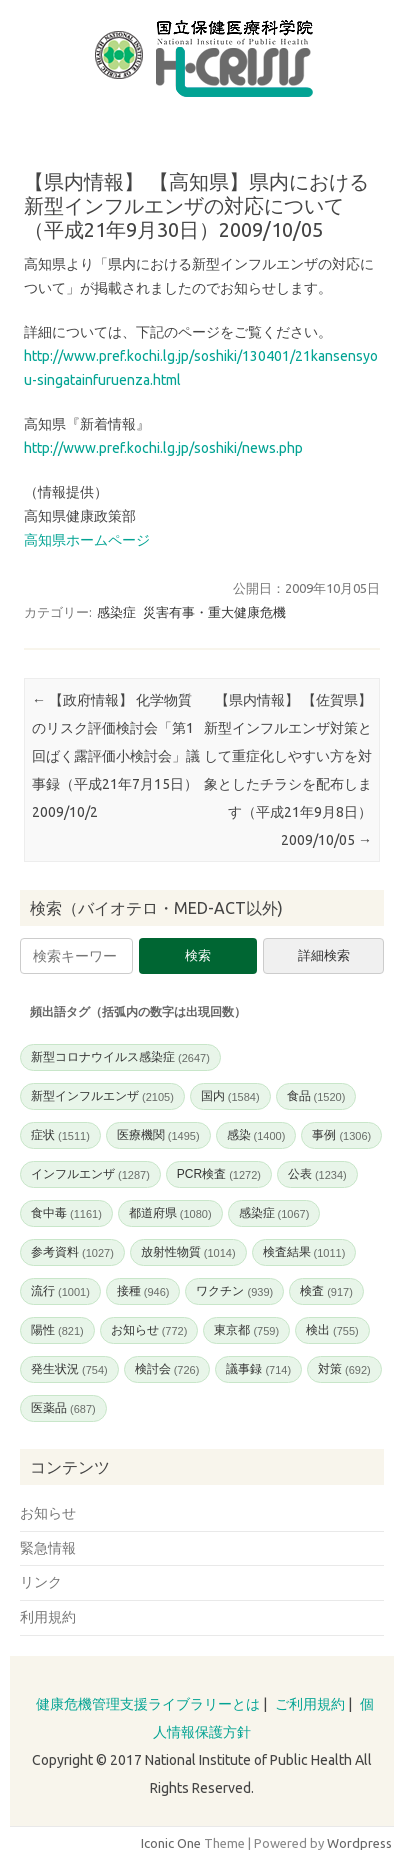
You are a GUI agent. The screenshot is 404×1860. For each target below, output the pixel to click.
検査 (326, 1291)
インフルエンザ (90, 1174)
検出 (332, 1330)
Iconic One (171, 1843)
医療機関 (158, 1135)
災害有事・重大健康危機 (214, 612)
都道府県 (170, 1213)
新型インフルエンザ (102, 1096)
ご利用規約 (310, 1704)
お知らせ (149, 1330)
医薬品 (63, 1408)
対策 (344, 1369)
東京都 (246, 1330)
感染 (256, 1135)
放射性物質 (188, 1252)
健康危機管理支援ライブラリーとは (148, 1704)
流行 (60, 1291)
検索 (198, 955)
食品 (316, 1096)
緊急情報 (48, 1548)
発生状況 (69, 1369)
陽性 (57, 1330)
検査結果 (304, 1252)
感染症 (116, 612)
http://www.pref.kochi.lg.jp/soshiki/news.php (163, 448)
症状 (60, 1135)
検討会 (167, 1369)
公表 (317, 1174)
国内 (230, 1096)
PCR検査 (219, 1174)
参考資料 (72, 1252)
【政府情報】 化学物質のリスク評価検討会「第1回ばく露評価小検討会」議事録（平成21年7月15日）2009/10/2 (116, 756)
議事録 (258, 1369)
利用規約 (48, 1617)
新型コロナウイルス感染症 (120, 1057)
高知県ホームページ (87, 540)
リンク (41, 1582)
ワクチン (234, 1291)
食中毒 (66, 1213)
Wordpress (359, 1843)
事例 (341, 1135)
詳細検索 (324, 955)
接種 (143, 1291)
